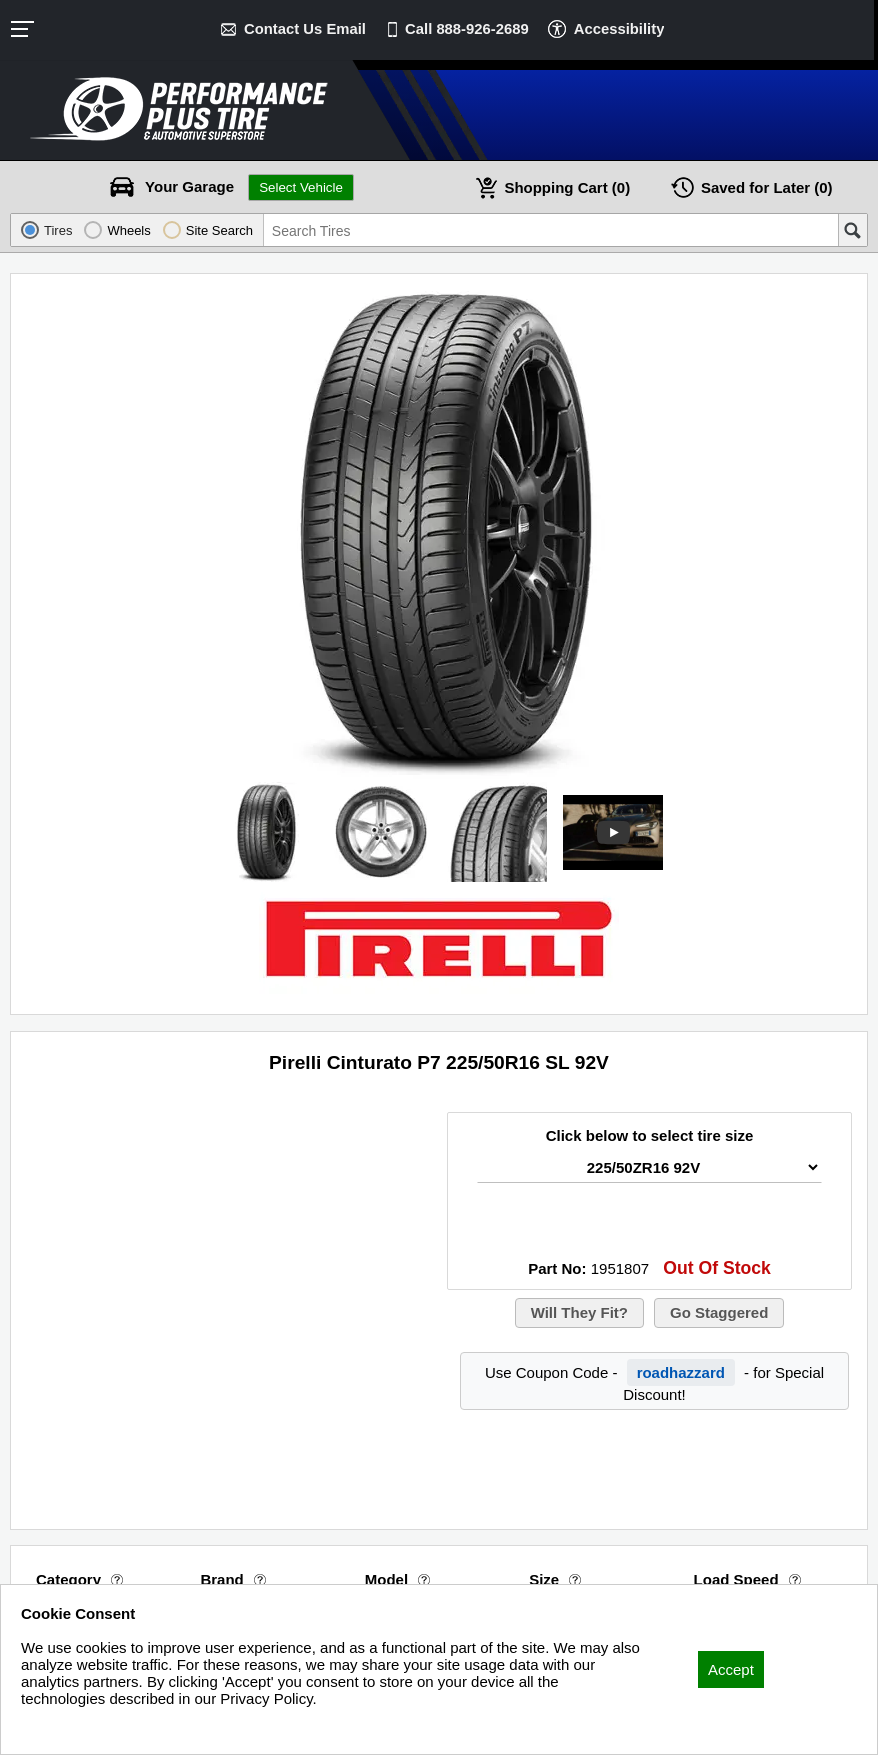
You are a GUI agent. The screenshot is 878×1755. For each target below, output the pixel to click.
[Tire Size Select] (649, 1167)
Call (467, 28)
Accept (731, 1669)
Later (767, 187)
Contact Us (303, 28)
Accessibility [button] (621, 28)
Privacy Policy (67, 1725)
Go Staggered (719, 1312)
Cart (567, 187)
